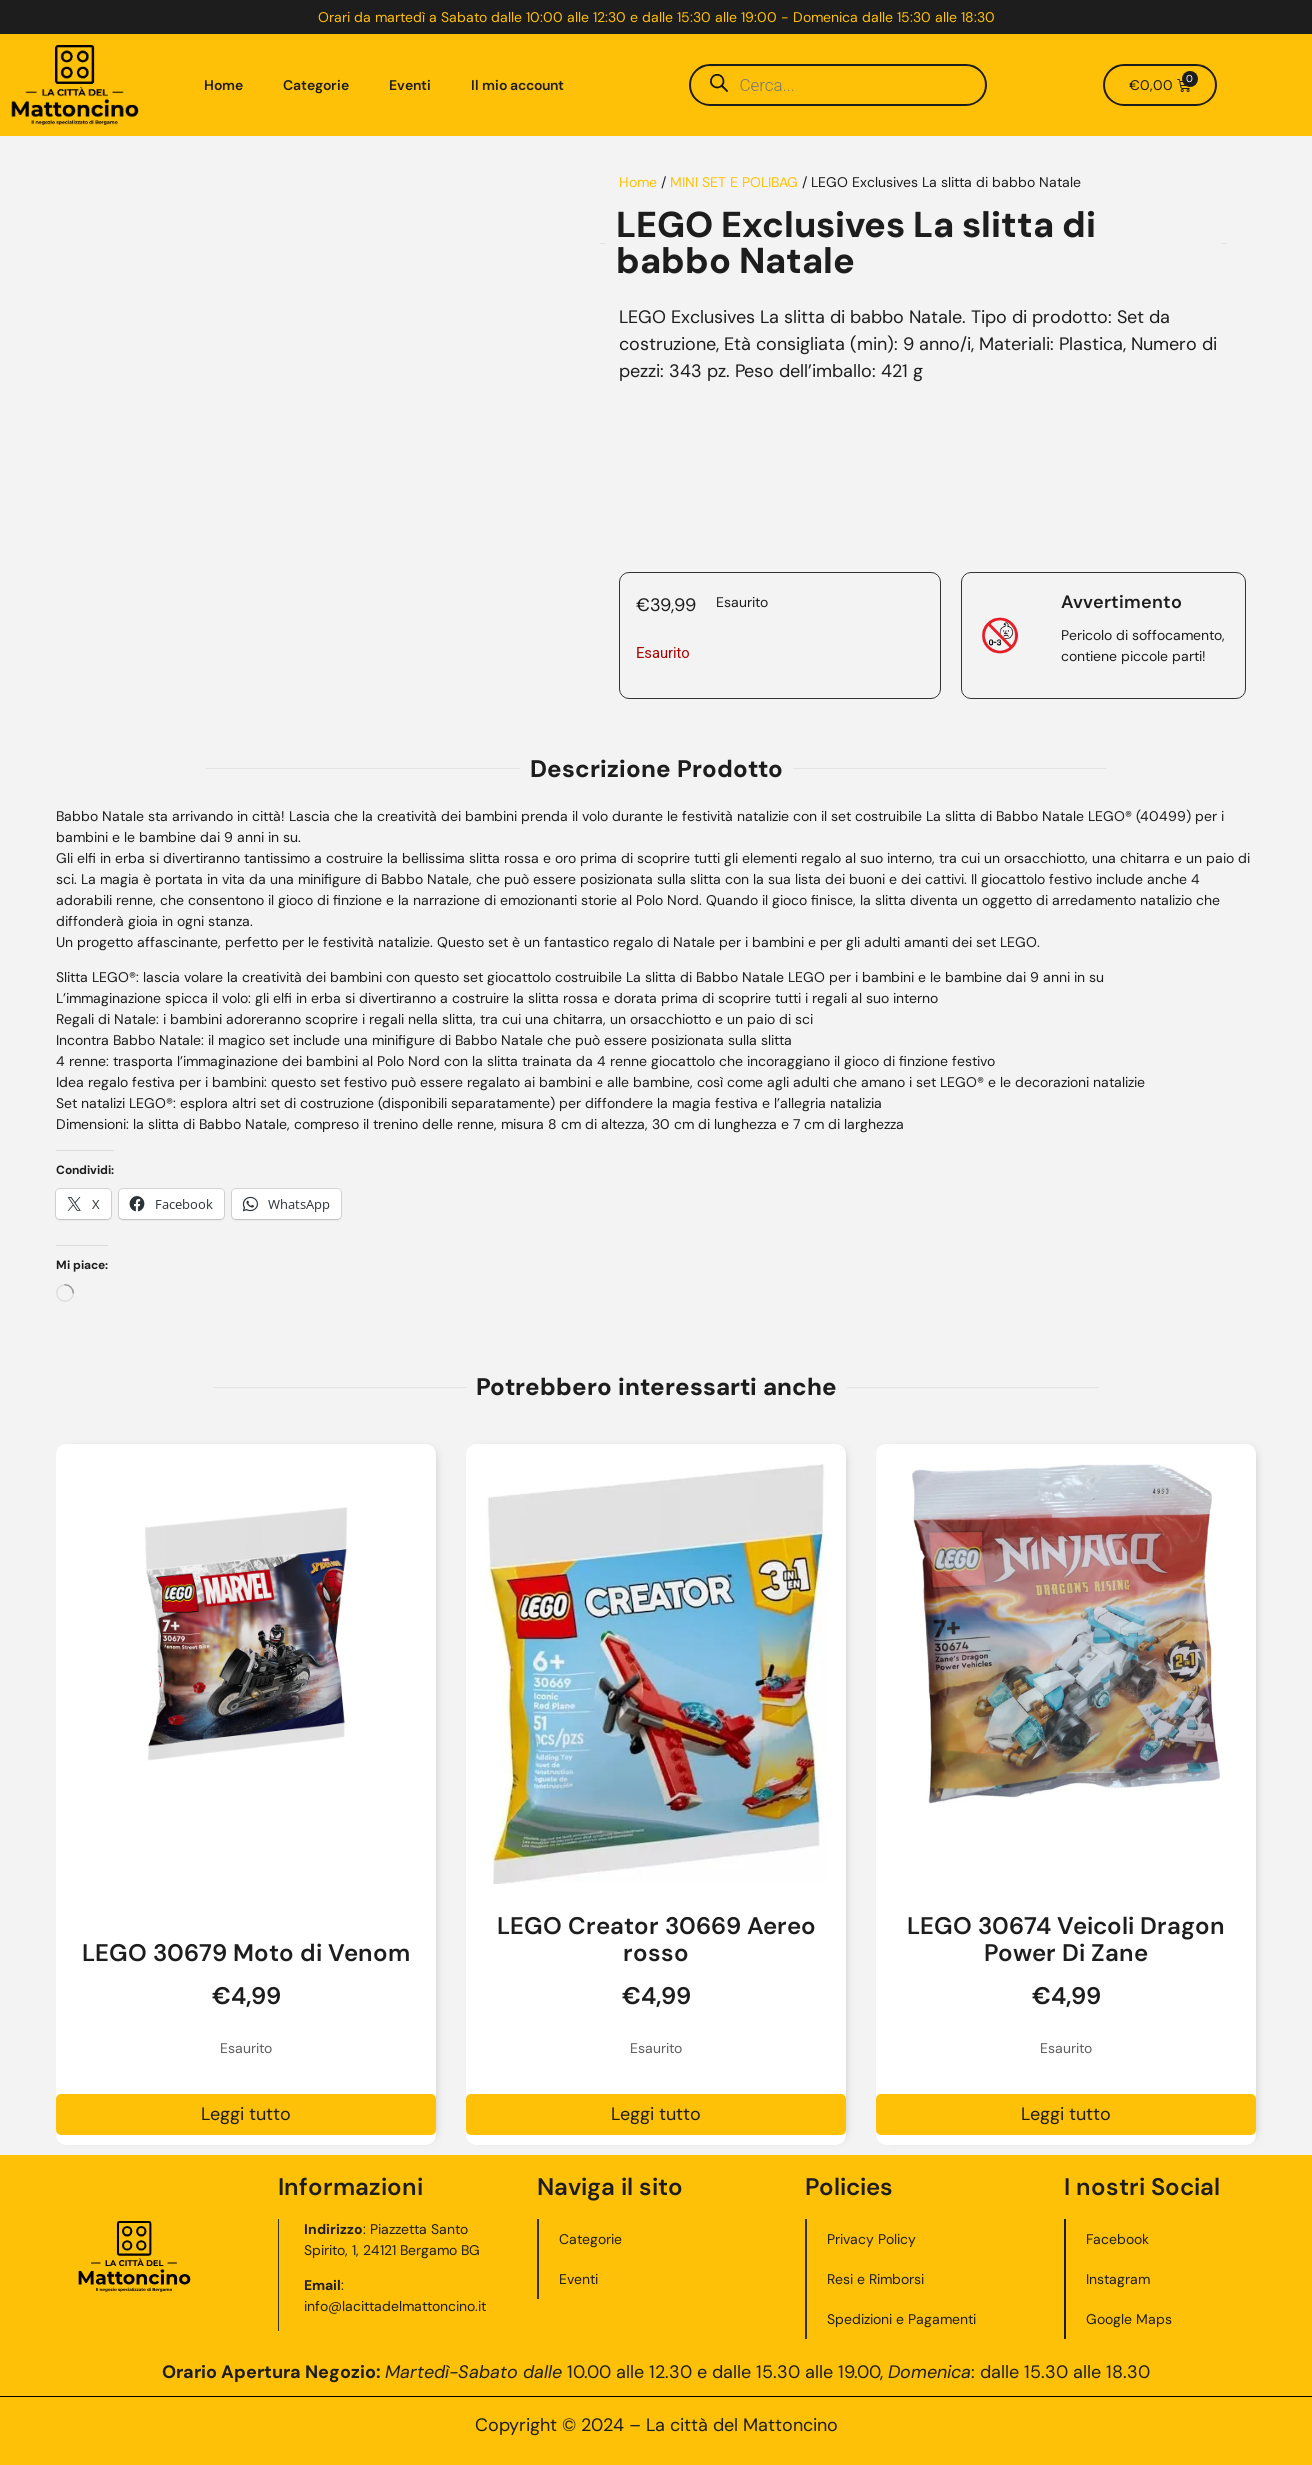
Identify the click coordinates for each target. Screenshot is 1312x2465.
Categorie (316, 85)
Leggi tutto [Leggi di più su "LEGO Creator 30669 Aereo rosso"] (656, 2114)
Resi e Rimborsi (875, 2279)
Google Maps (1129, 2319)
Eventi (410, 85)
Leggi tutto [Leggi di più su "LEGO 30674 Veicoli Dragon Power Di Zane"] (1066, 2114)
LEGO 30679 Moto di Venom (246, 1952)
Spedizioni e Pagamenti (901, 2319)
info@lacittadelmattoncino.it (396, 2306)
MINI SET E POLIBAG (734, 182)
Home (223, 85)
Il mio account (517, 85)
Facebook (1117, 2239)
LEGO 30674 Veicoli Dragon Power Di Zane (1066, 1939)
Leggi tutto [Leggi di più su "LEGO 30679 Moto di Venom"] (246, 2114)
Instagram (1118, 2279)
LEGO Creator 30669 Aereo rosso (656, 1939)
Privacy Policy (871, 2239)
